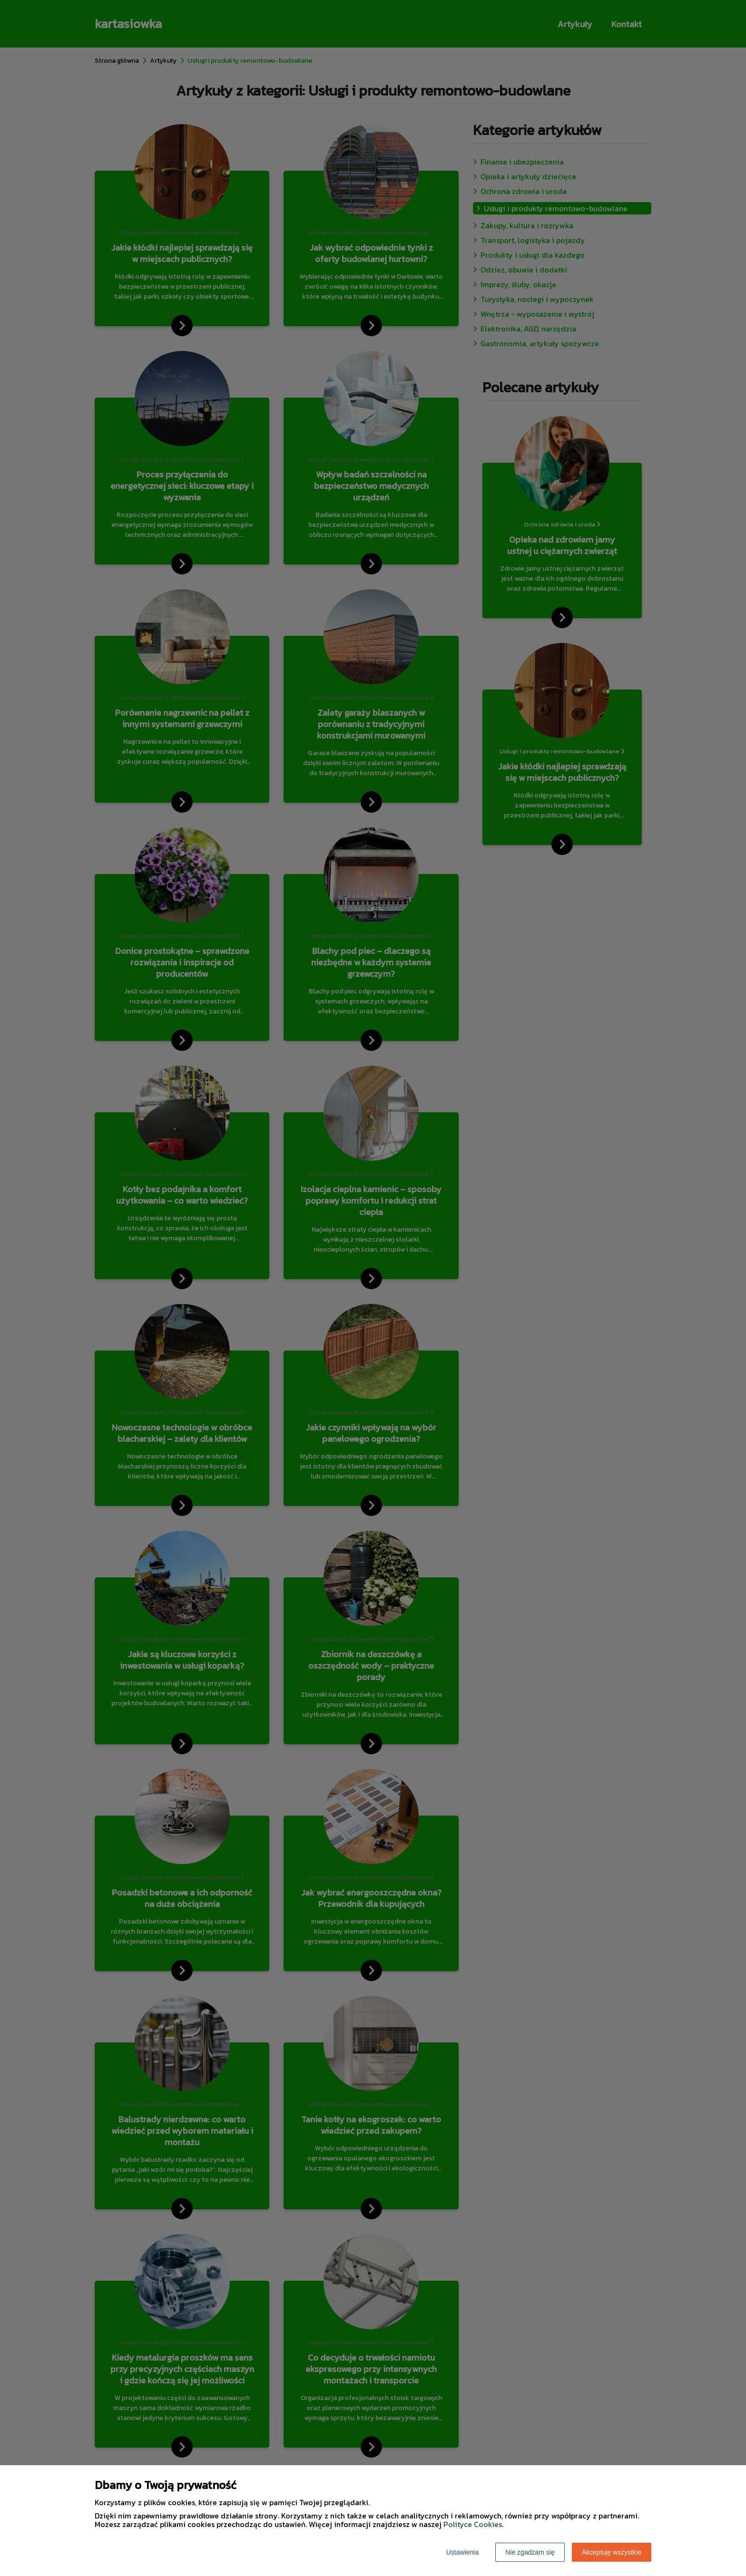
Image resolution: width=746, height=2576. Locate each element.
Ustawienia (462, 2552)
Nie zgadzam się (530, 2552)
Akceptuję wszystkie (611, 2552)
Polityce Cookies (472, 2524)
